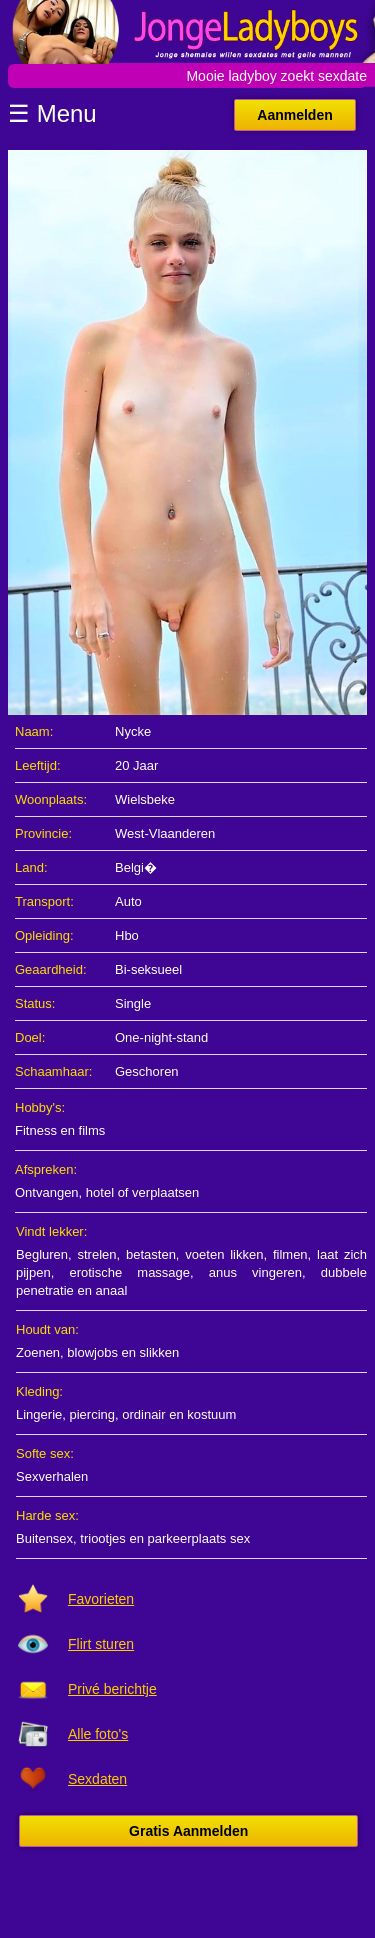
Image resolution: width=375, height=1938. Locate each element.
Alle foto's (98, 1734)
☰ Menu (52, 113)
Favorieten (101, 1599)
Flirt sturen (101, 1644)
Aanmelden (294, 115)
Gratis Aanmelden (188, 1831)
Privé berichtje (112, 1689)
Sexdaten (97, 1779)
